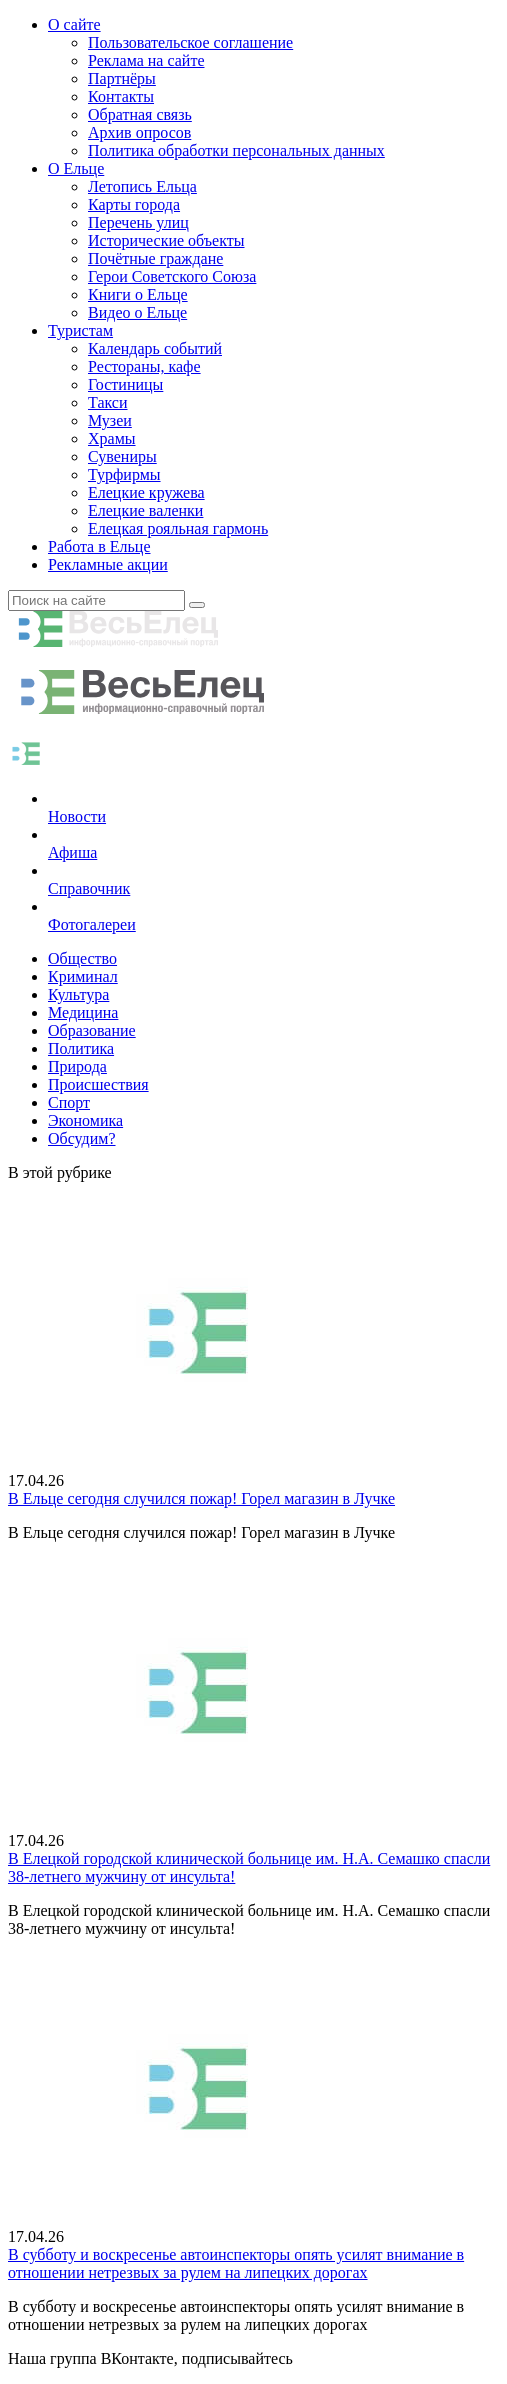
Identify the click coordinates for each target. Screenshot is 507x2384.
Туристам (80, 330)
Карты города (134, 204)
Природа (77, 1066)
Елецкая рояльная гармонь (178, 528)
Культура (78, 994)
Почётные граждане (155, 258)
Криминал (83, 976)
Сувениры (122, 456)
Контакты (121, 96)
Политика (81, 1048)
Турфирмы (124, 474)
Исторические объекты (166, 240)
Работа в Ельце (99, 546)
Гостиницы (125, 384)
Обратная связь (140, 114)
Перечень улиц (138, 222)
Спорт (69, 1102)
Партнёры (122, 78)
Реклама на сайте (146, 60)
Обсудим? (82, 1138)
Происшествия (98, 1084)
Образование (92, 1030)
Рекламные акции (108, 564)
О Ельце (76, 168)
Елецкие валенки (145, 510)
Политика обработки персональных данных (236, 150)
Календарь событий (155, 348)
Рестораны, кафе (144, 366)
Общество (82, 958)
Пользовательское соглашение (190, 42)
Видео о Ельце (137, 312)
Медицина (83, 1012)
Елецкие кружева (146, 492)
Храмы (112, 438)
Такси (108, 402)
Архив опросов (139, 132)
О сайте (74, 24)
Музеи (110, 420)
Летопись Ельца (142, 186)
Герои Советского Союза (172, 276)
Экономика (85, 1120)
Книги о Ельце (138, 294)
